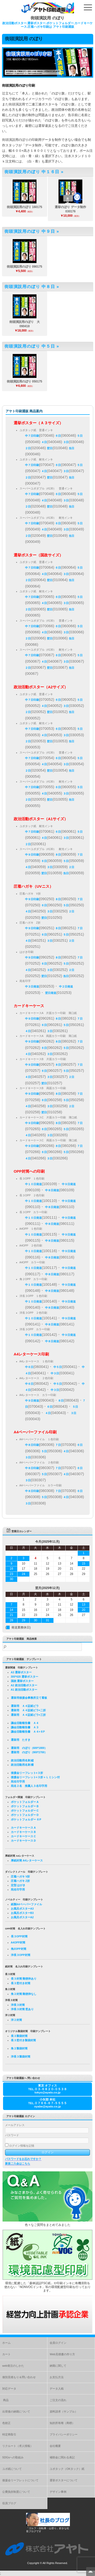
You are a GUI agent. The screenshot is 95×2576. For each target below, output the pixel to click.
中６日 (29, 1366)
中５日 (57, 1366)
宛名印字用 (18, 1781)
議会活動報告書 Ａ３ (25, 1727)
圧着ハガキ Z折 (20, 1880)
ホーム (6, 2342)
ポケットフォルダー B (25, 1806)
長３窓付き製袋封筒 (23, 2040)
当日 (71, 448)
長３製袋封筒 (19, 2035)
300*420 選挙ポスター (24, 1676)
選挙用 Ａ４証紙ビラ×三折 (28, 1714)
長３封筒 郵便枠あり (24, 1978)
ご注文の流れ (58, 2400)
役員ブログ (9, 2503)
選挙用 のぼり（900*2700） (29, 1752)
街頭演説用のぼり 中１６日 (32, 172)
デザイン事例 (58, 2491)
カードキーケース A (23, 1827)
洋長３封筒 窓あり (22, 2009)
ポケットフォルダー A (25, 1801)
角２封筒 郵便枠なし (24, 1993)
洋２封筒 (16, 2019)
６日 (58, 435)
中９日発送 (69, 1184)
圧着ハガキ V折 (20, 1876)
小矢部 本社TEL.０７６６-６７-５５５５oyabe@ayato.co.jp (47, 2103)
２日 (28, 448)
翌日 (49, 448)
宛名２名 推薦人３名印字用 (29, 1785)
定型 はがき (18, 1885)
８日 (58, 854)
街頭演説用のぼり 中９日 (30, 231)
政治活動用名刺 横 (22, 1764)
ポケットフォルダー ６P (26, 1819)
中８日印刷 (32, 1444)
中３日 (55, 1373)
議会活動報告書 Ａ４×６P (28, 1731)
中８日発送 (52, 1190)
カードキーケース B (23, 1831)
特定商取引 (9, 2434)
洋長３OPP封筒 (20, 1954)
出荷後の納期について (16, 2411)
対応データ (9, 2388)
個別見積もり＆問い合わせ (19, 2377)
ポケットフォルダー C (25, 1810)
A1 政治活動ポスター (24, 1689)
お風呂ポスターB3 (22, 1912)
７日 (80, 854)
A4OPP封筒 (18, 1942)
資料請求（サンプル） (64, 2411)
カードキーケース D (23, 1840)
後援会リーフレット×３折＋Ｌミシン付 (35, 1777)
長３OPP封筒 (19, 1936)
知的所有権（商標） (62, 2422)
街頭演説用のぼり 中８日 (30, 286)
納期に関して (58, 2365)
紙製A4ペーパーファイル (26, 1904)
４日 (44, 442)
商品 (5, 2400)
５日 (80, 435)
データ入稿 (57, 2388)
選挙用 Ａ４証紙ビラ (25, 1705)
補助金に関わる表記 (62, 2457)
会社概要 (55, 2445)
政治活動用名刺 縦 (22, 1760)
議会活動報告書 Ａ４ (25, 1722)
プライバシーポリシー (64, 2434)
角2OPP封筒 (18, 1948)
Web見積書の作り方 (62, 2354)
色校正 (6, 2422)
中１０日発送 (33, 1184)
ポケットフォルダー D (25, 1814)
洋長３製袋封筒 (20, 2056)
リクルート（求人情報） (17, 2445)
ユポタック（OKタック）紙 (67, 2468)
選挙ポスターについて (64, 2480)
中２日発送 (66, 986)
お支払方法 (57, 2377)
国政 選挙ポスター (22, 1680)
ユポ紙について (12, 2468)
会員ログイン (58, 2342)
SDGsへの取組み (13, 2457)
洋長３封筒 (18, 2004)
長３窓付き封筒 (20, 1983)
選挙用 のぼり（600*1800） (29, 1747)
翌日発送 (50, 992)
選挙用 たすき (20, 1739)
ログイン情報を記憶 (19, 2145)
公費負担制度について (16, 2491)
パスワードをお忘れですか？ (23, 2158)
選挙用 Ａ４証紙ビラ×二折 (28, 1710)
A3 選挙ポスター (21, 1672)
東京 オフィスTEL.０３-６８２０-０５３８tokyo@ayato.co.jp (47, 2089)
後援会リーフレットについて (20, 2480)
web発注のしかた (13, 2365)
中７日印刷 (32, 435)
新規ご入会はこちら (17, 2163)
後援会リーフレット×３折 (27, 1772)
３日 (66, 442)
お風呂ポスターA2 (22, 1917)
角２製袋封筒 (19, 2048)
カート (6, 2354)
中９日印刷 (32, 854)
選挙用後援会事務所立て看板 (29, 1697)
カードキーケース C (23, 1836)
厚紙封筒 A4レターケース (27, 1860)
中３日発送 (32, 986)
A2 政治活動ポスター (24, 1685)
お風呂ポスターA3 (22, 1908)
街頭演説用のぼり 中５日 (30, 346)
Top (90, 2571)
